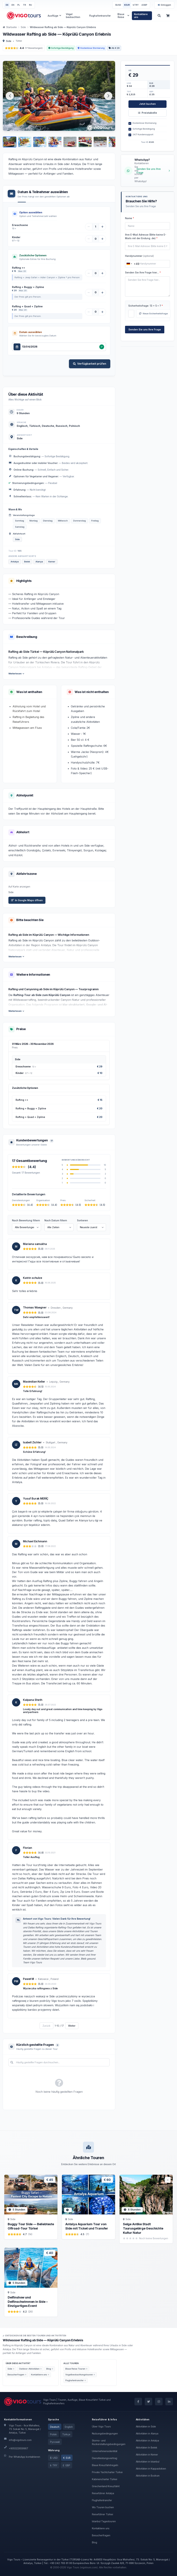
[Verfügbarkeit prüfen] (89, 363)
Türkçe (66, 2434)
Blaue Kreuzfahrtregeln (105, 2465)
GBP (144, 5)
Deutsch (54, 2426)
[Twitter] (148, 2401)
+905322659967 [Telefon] (18, 2448)
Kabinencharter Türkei (104, 2479)
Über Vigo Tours (101, 2426)
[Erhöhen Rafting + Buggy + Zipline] (102, 292)
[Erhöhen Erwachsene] (102, 226)
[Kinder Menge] (95, 239)
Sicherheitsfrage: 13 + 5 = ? (145, 305)
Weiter (71, 2025)
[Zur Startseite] (23, 15)
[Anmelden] (164, 5)
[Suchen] (159, 15)
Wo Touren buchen (103, 2507)
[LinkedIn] (169, 2401)
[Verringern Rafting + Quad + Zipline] (88, 311)
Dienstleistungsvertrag (104, 2458)
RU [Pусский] (30, 5)
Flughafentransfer (100, 15)
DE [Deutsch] (7, 5)
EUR (127, 5)
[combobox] (132, 263)
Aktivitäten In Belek (146, 2447)
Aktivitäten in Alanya (147, 2433)
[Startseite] (10, 27)
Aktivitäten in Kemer (147, 2454)
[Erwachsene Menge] (95, 227)
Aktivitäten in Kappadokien (151, 2468)
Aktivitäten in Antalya (147, 2440)
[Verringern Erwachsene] (88, 226)
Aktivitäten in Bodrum (148, 2475)
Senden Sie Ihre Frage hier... (143, 272)
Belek (27, 561)
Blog (94, 2542)
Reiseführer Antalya (103, 2493)
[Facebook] (138, 2401)
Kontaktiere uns (141, 16)
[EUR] (67, 2458)
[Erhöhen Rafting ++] (102, 273)
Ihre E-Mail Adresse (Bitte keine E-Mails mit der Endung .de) (145, 236)
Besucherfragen (101, 2535)
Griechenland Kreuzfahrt (106, 2486)
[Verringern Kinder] (88, 238)
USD (118, 5)
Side (23, 27)
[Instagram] (159, 2401)
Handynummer (139, 255)
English (69, 2426)
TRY (136, 5)
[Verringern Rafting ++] (88, 273)
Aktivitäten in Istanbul (147, 2461)
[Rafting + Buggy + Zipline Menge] (95, 292)
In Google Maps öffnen (27, 900)
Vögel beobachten (73, 16)
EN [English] (12, 5)
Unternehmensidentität (104, 2451)
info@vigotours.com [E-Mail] (20, 2440)
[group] (9, 141)
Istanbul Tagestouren (104, 2521)
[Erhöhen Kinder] (102, 238)
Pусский (55, 2441)
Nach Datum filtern (55, 1220)
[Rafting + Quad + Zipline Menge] (95, 312)
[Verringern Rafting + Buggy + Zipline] (88, 292)
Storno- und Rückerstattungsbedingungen (108, 2442)
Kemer (51, 561)
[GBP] (66, 2465)
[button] (108, 96)
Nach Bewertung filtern (26, 1220)
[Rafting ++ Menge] (95, 273)
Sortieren (82, 1220)
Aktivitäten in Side (146, 2426)
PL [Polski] (18, 5)
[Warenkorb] (168, 15)
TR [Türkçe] (24, 5)
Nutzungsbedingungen (105, 2433)
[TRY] (53, 2465)
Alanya (39, 561)
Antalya (15, 561)
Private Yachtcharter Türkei (107, 2472)
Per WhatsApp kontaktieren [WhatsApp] (24, 2456)
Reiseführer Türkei (102, 2514)
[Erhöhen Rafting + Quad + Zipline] (102, 311)
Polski (53, 2434)
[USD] (54, 2458)
